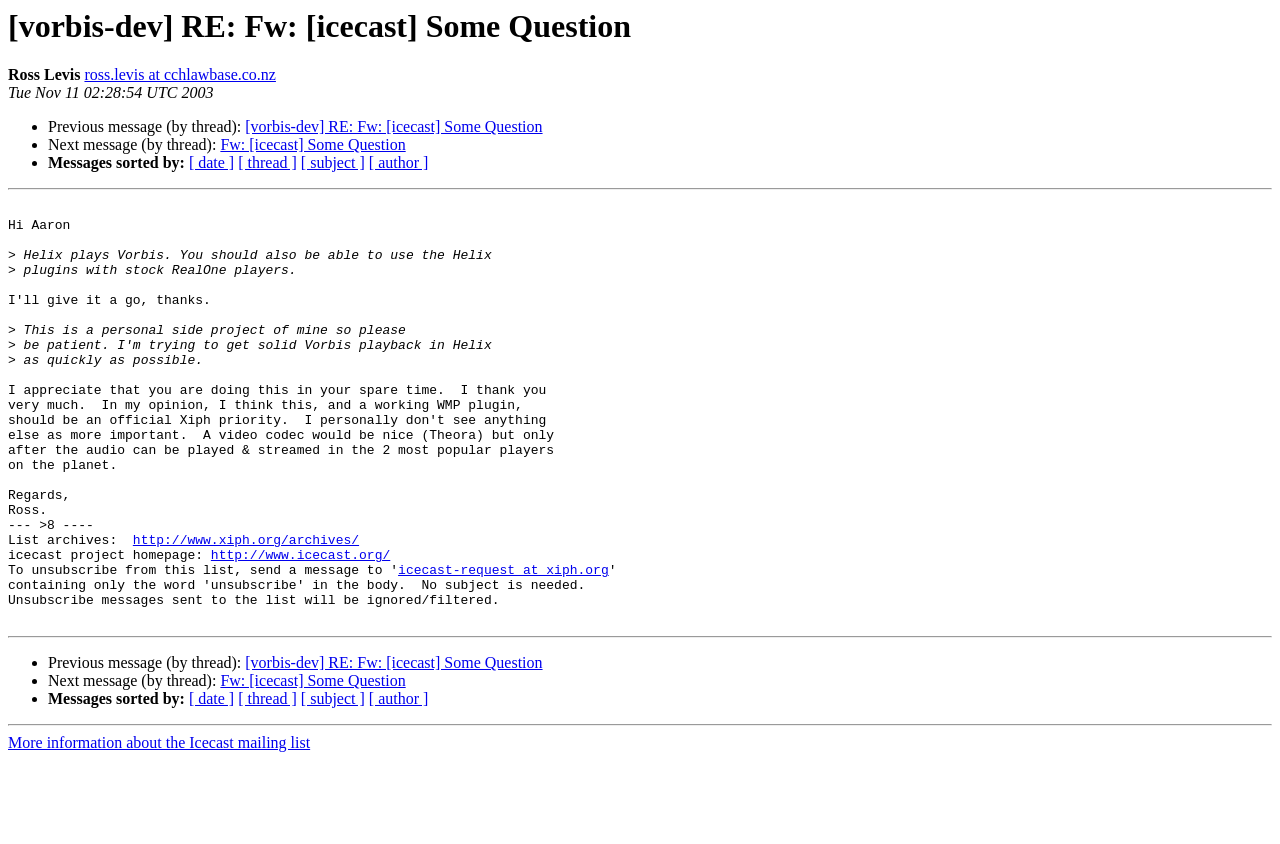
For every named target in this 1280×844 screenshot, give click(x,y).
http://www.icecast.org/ (300, 626)
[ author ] (399, 162)
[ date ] (211, 162)
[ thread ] (267, 162)
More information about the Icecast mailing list (159, 826)
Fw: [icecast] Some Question (312, 144)
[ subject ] (333, 162)
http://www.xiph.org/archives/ (246, 608)
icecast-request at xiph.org (503, 644)
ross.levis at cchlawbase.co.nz (179, 74)
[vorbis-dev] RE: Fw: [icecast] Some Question (393, 126)
